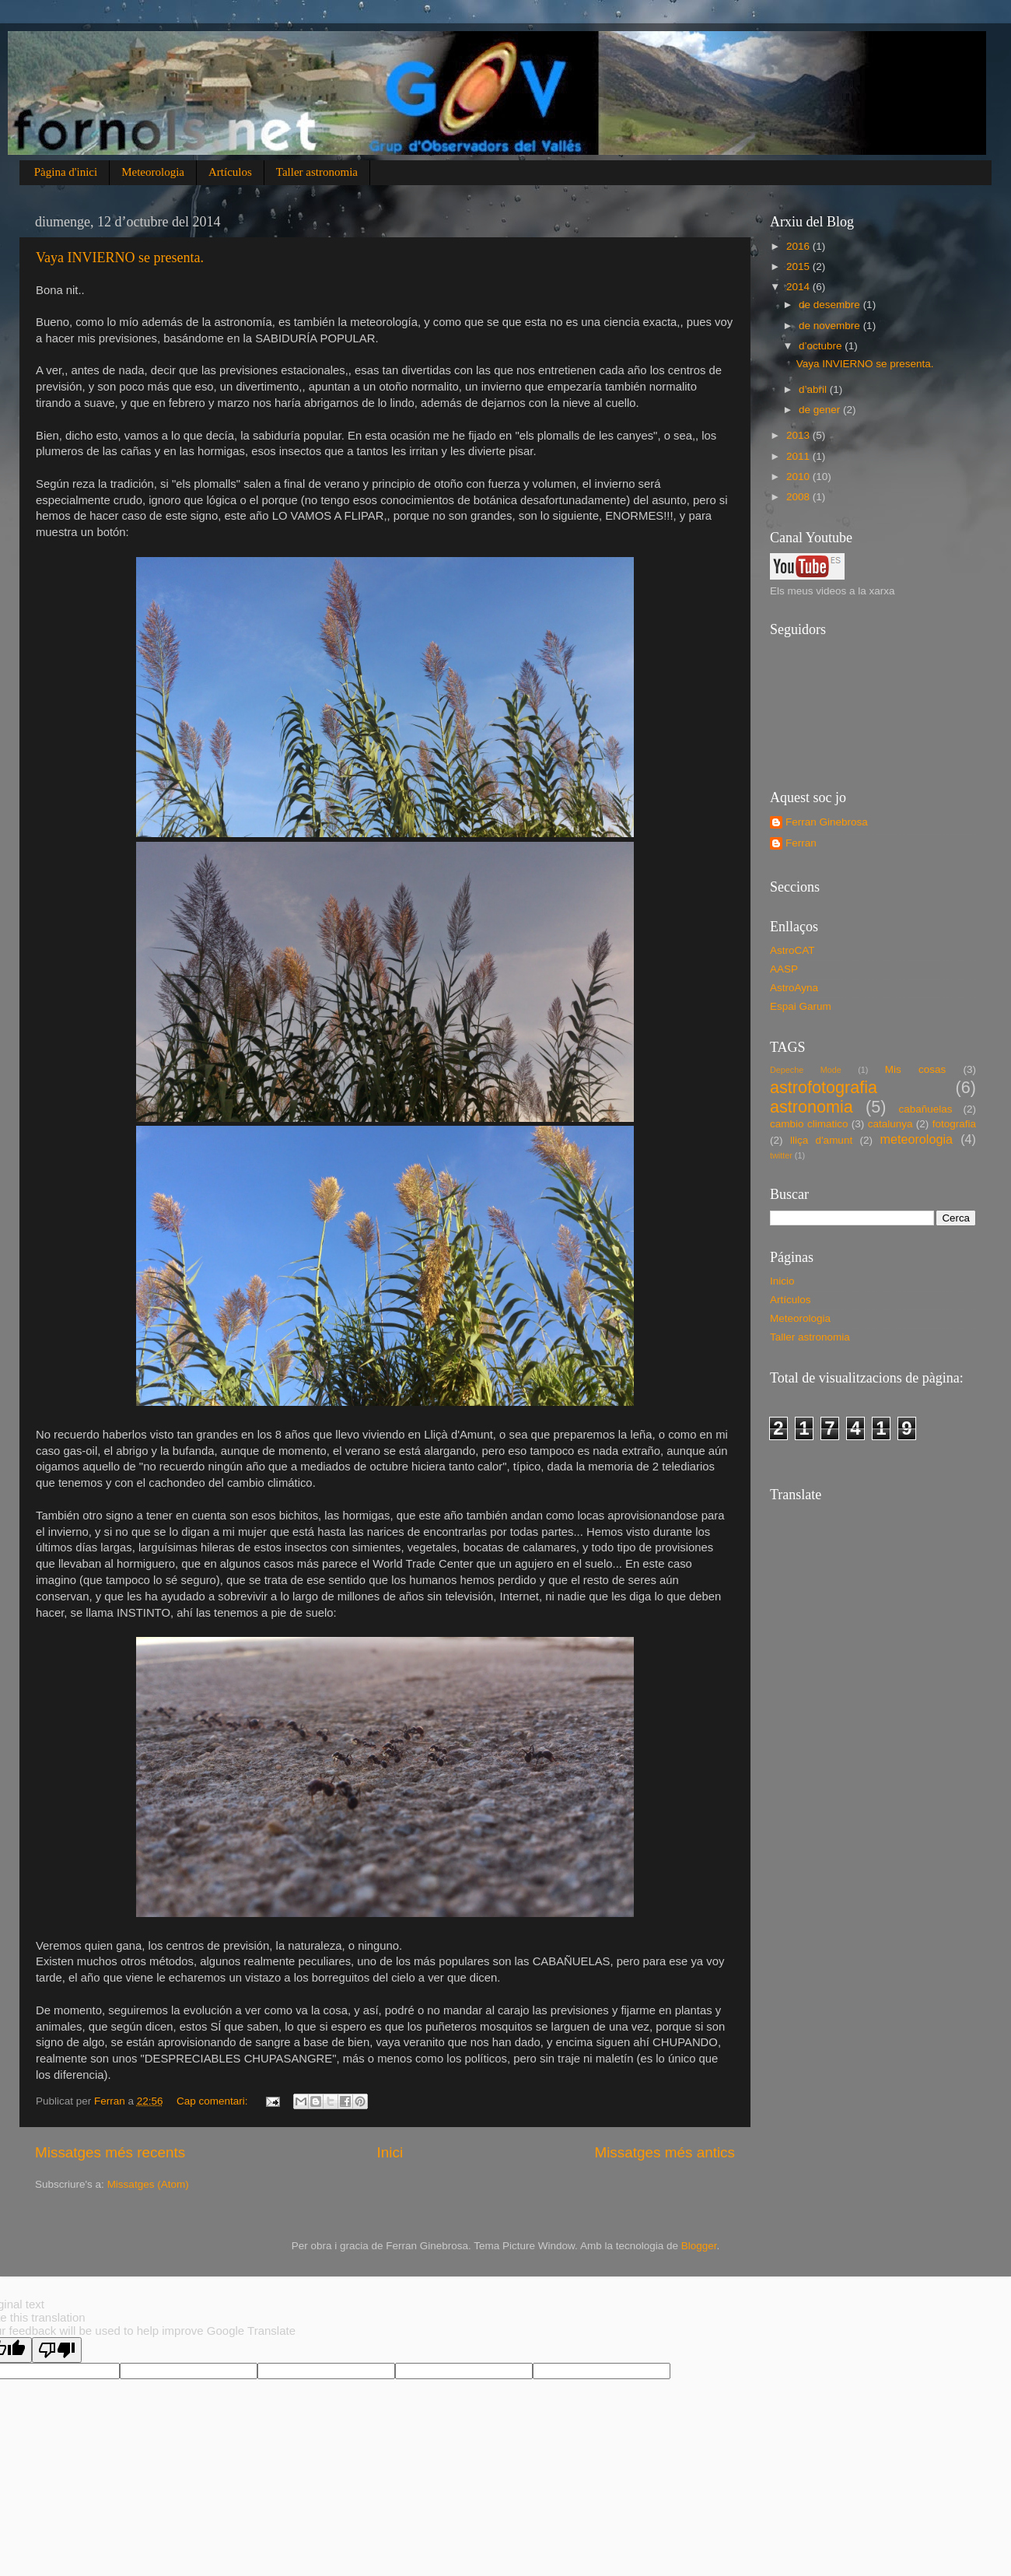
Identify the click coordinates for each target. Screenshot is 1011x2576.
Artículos (230, 172)
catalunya (890, 1124)
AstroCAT (792, 950)
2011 (799, 456)
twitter (781, 1155)
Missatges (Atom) (148, 2184)
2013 (799, 435)
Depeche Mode (805, 1069)
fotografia (954, 1124)
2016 (799, 246)
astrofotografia (823, 1087)
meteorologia (916, 1139)
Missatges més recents (110, 2152)
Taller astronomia (317, 172)
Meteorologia (152, 172)
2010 (799, 476)
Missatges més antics (664, 2152)
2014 (799, 287)
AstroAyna (794, 988)
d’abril (814, 389)
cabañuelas (926, 1109)
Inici (390, 2152)
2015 (799, 266)
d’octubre (822, 346)
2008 (799, 497)
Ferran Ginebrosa (826, 822)
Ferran (801, 843)
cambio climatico (809, 1124)
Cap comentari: (213, 2101)
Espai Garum (800, 1006)
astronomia (811, 1106)
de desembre (831, 304)
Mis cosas (915, 1069)
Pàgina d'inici (65, 172)
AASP (784, 969)
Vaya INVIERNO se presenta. (120, 257)
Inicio (782, 1281)
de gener (821, 409)
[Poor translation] (57, 2350)
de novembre (831, 325)
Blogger (699, 2246)
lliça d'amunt (821, 1140)
